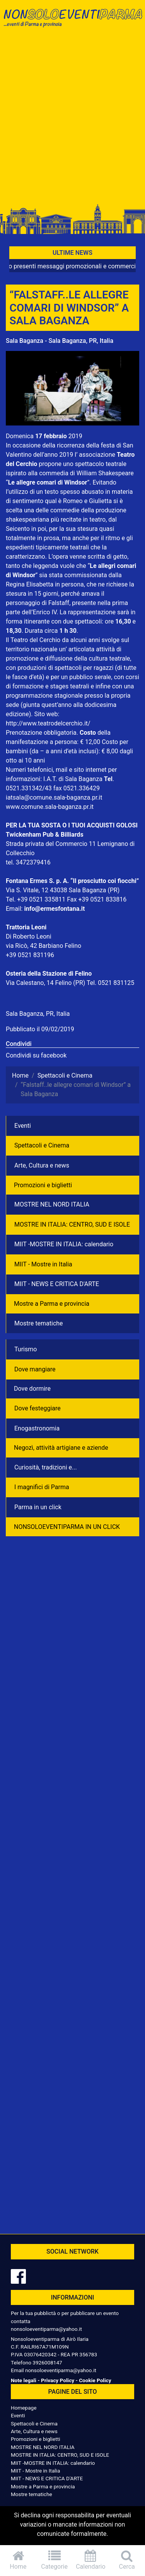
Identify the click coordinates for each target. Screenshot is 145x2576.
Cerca (127, 2560)
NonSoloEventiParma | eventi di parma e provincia (72, 22)
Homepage (23, 2408)
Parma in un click (37, 1507)
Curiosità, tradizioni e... (45, 1467)
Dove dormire (32, 1388)
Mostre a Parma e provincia (51, 1303)
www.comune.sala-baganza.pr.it (50, 806)
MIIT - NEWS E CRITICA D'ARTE (56, 1284)
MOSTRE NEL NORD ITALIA (51, 1204)
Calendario (91, 2560)
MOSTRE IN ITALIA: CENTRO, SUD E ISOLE (72, 1224)
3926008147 (47, 2362)
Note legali (23, 2380)
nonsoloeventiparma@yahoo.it (46, 2329)
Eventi (22, 1125)
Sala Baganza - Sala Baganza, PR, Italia (59, 340)
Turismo (25, 1349)
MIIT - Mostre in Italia (43, 1264)
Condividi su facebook (36, 1055)
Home (18, 2560)
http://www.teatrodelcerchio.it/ (48, 723)
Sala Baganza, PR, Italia (38, 1013)
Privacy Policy (57, 2380)
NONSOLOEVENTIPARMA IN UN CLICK (67, 1526)
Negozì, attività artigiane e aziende (61, 1447)
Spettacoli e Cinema (41, 1145)
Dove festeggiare (37, 1408)
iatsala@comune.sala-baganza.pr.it (54, 797)
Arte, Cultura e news (41, 1165)
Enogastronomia (37, 1428)
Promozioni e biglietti (43, 1185)
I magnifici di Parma (41, 1487)
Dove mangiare (35, 1369)
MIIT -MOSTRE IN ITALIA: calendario (63, 1244)
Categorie (54, 2560)
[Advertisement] (72, 119)
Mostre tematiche (38, 1323)
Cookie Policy (95, 2380)
